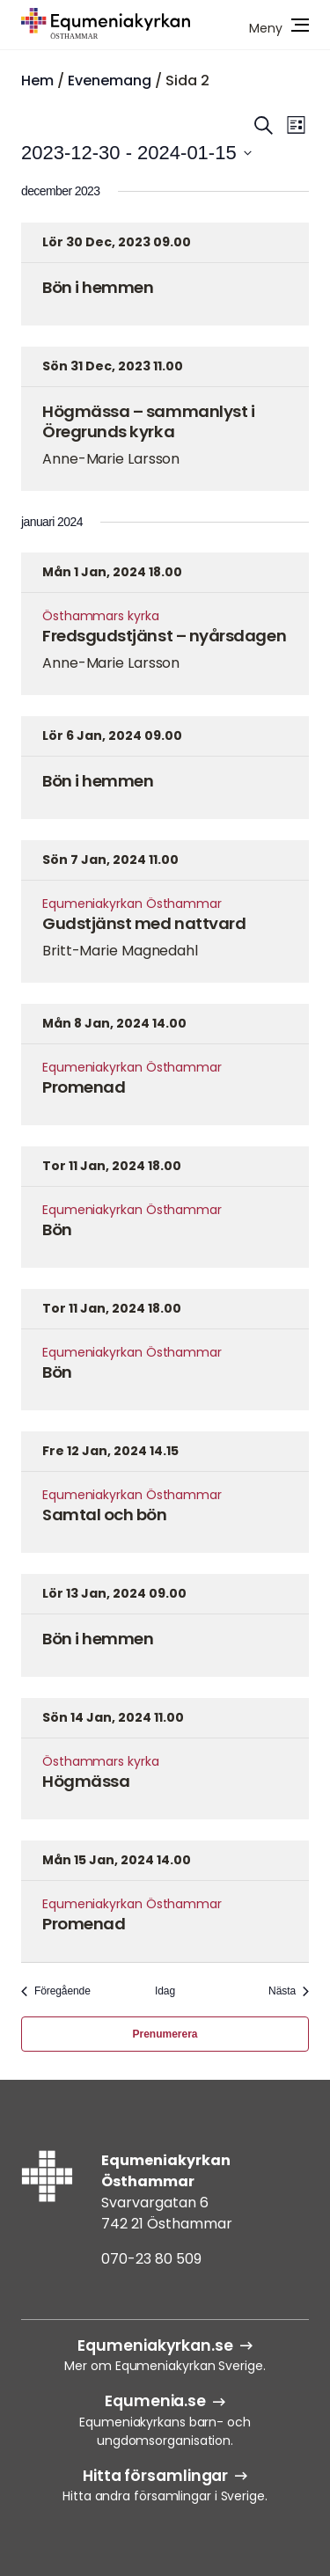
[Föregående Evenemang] (56, 1991)
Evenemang (109, 80)
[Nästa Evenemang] (288, 1991)
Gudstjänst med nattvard (144, 923)
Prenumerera (164, 2034)
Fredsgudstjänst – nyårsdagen (164, 636)
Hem (37, 80)
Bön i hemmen (97, 287)
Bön (57, 1229)
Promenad (83, 1087)
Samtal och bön (104, 1515)
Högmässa (85, 1781)
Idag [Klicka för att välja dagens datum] (165, 1991)
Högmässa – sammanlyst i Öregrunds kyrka (148, 421)
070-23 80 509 (151, 2259)
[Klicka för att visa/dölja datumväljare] (136, 152)
